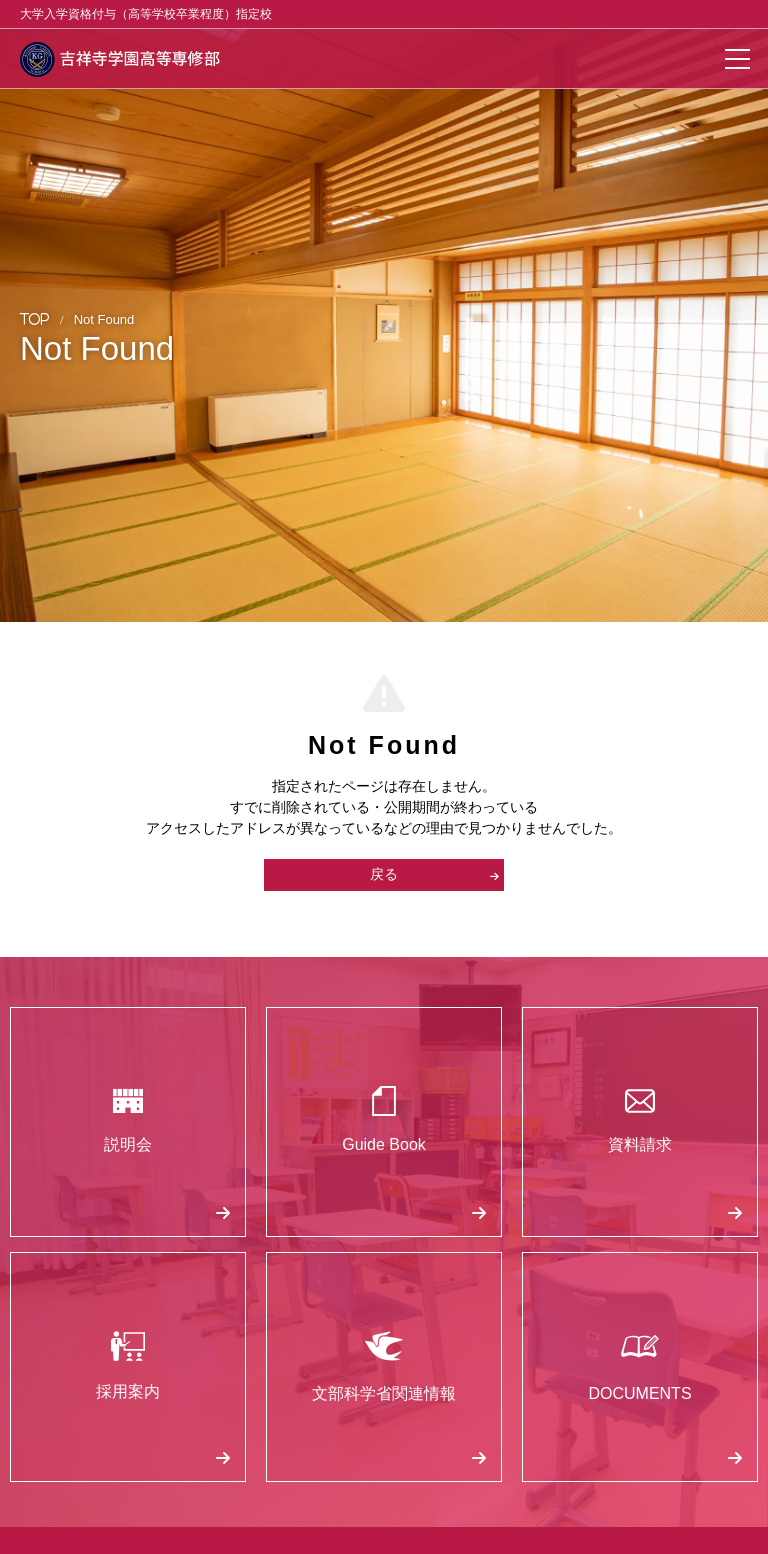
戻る (434, 874)
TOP (35, 318)
